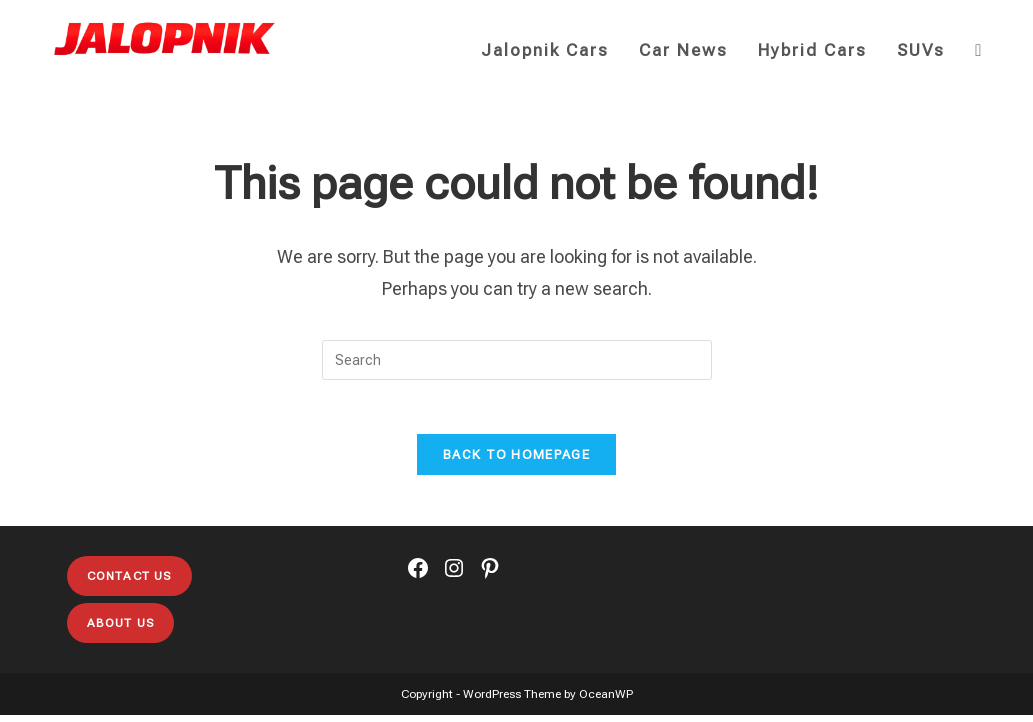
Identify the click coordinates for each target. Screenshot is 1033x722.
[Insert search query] (517, 360)
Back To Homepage (516, 461)
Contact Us (129, 583)
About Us (121, 630)
